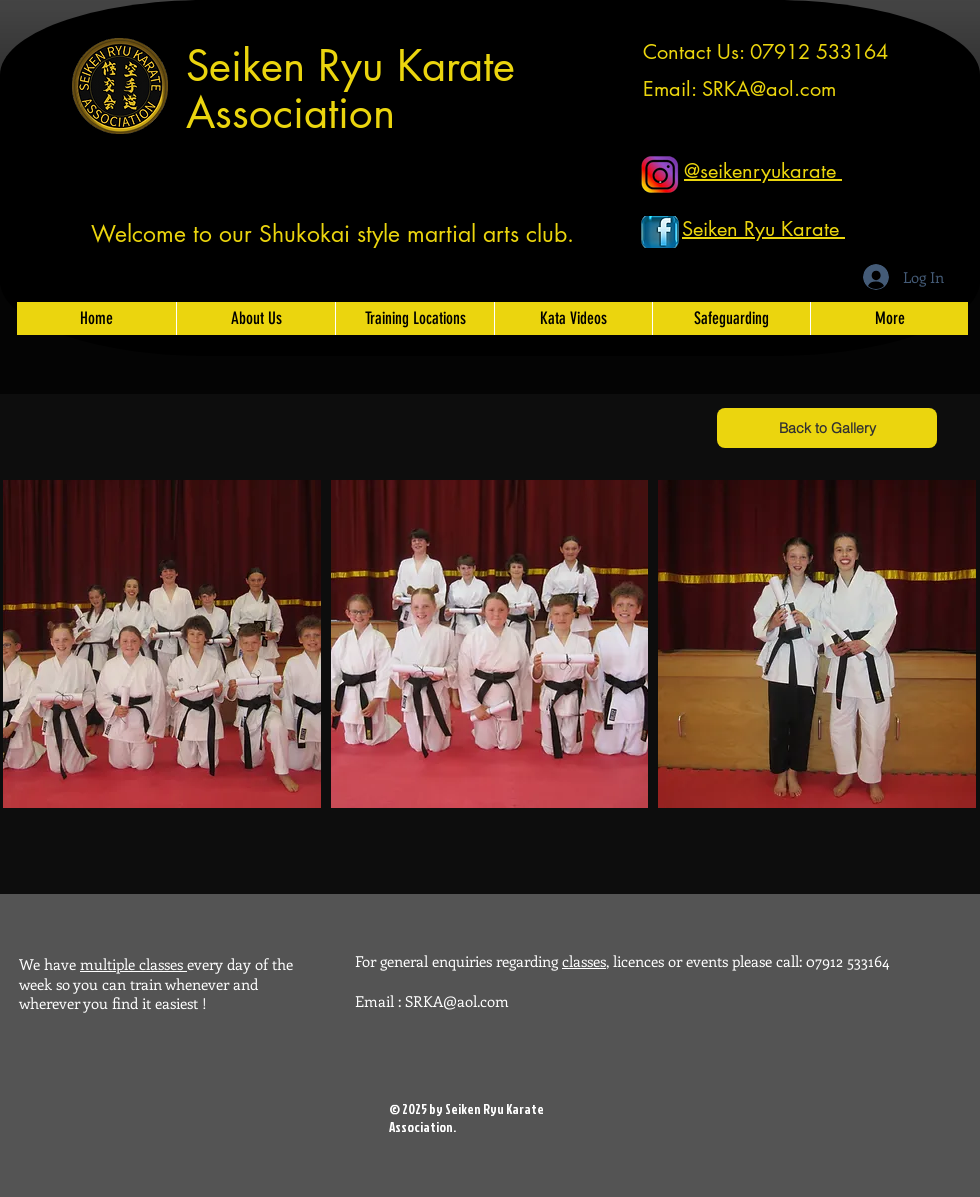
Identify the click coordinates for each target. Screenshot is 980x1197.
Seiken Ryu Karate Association (350, 89)
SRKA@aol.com (769, 89)
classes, (585, 961)
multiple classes (133, 964)
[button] (162, 644)
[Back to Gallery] (827, 428)
